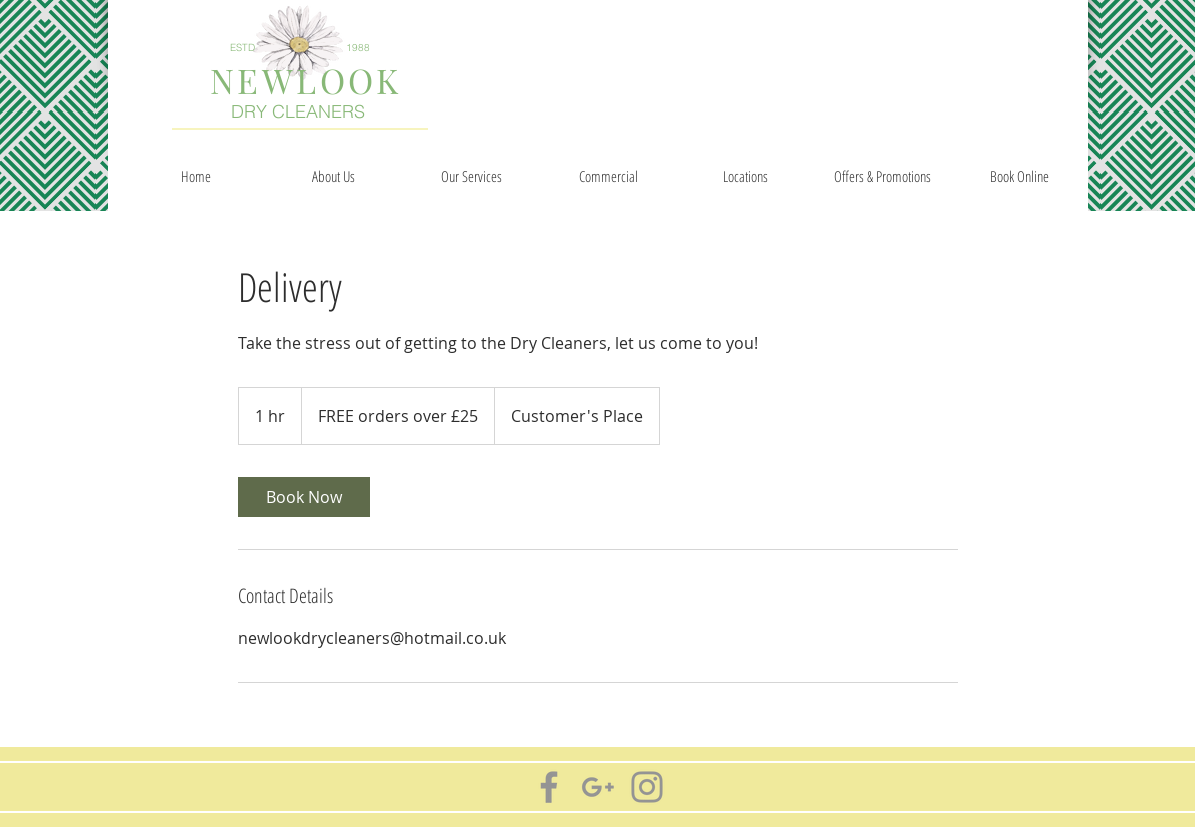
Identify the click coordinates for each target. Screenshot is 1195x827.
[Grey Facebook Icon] (549, 787)
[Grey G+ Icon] (598, 787)
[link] (304, 497)
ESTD (242, 47)
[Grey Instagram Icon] (647, 787)
